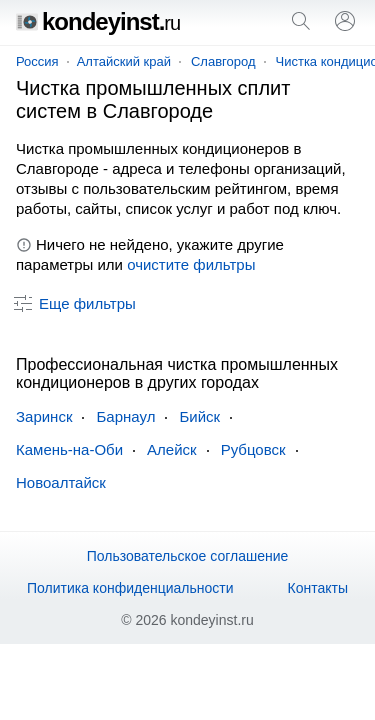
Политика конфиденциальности (130, 588)
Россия (37, 61)
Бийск (199, 416)
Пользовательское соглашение (188, 556)
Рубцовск (253, 449)
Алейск (172, 449)
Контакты (318, 588)
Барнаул (125, 416)
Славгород (223, 61)
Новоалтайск (61, 482)
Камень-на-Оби (69, 449)
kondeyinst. (98, 21)
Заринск (44, 416)
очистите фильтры (191, 264)
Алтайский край (124, 61)
